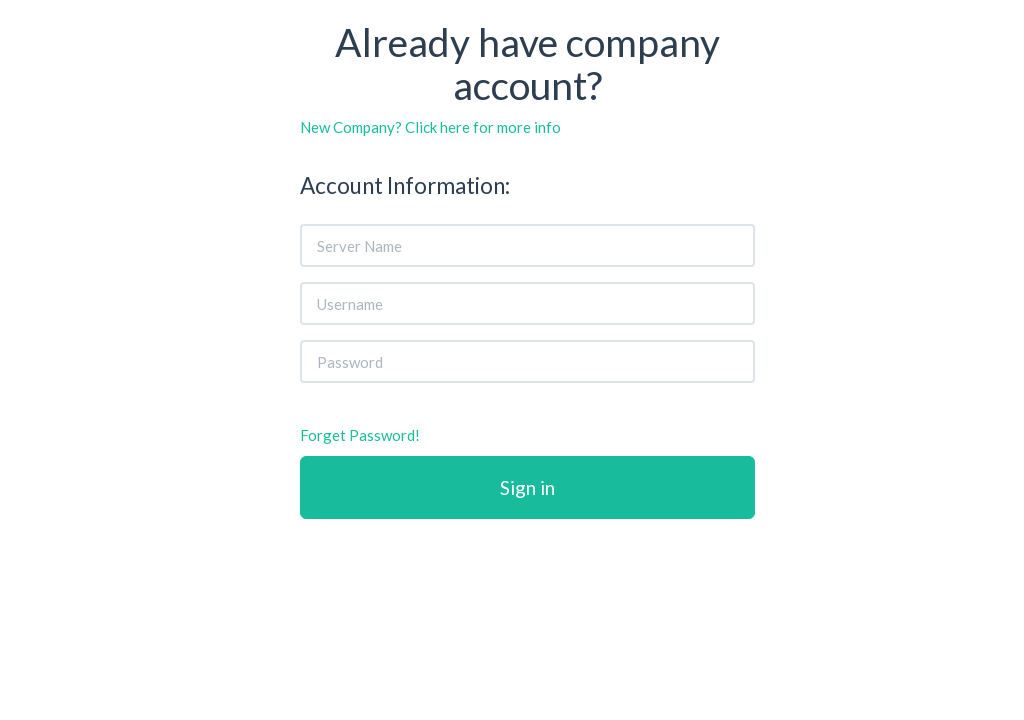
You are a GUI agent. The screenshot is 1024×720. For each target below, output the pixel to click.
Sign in (527, 487)
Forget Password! (360, 435)
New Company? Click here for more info (430, 127)
